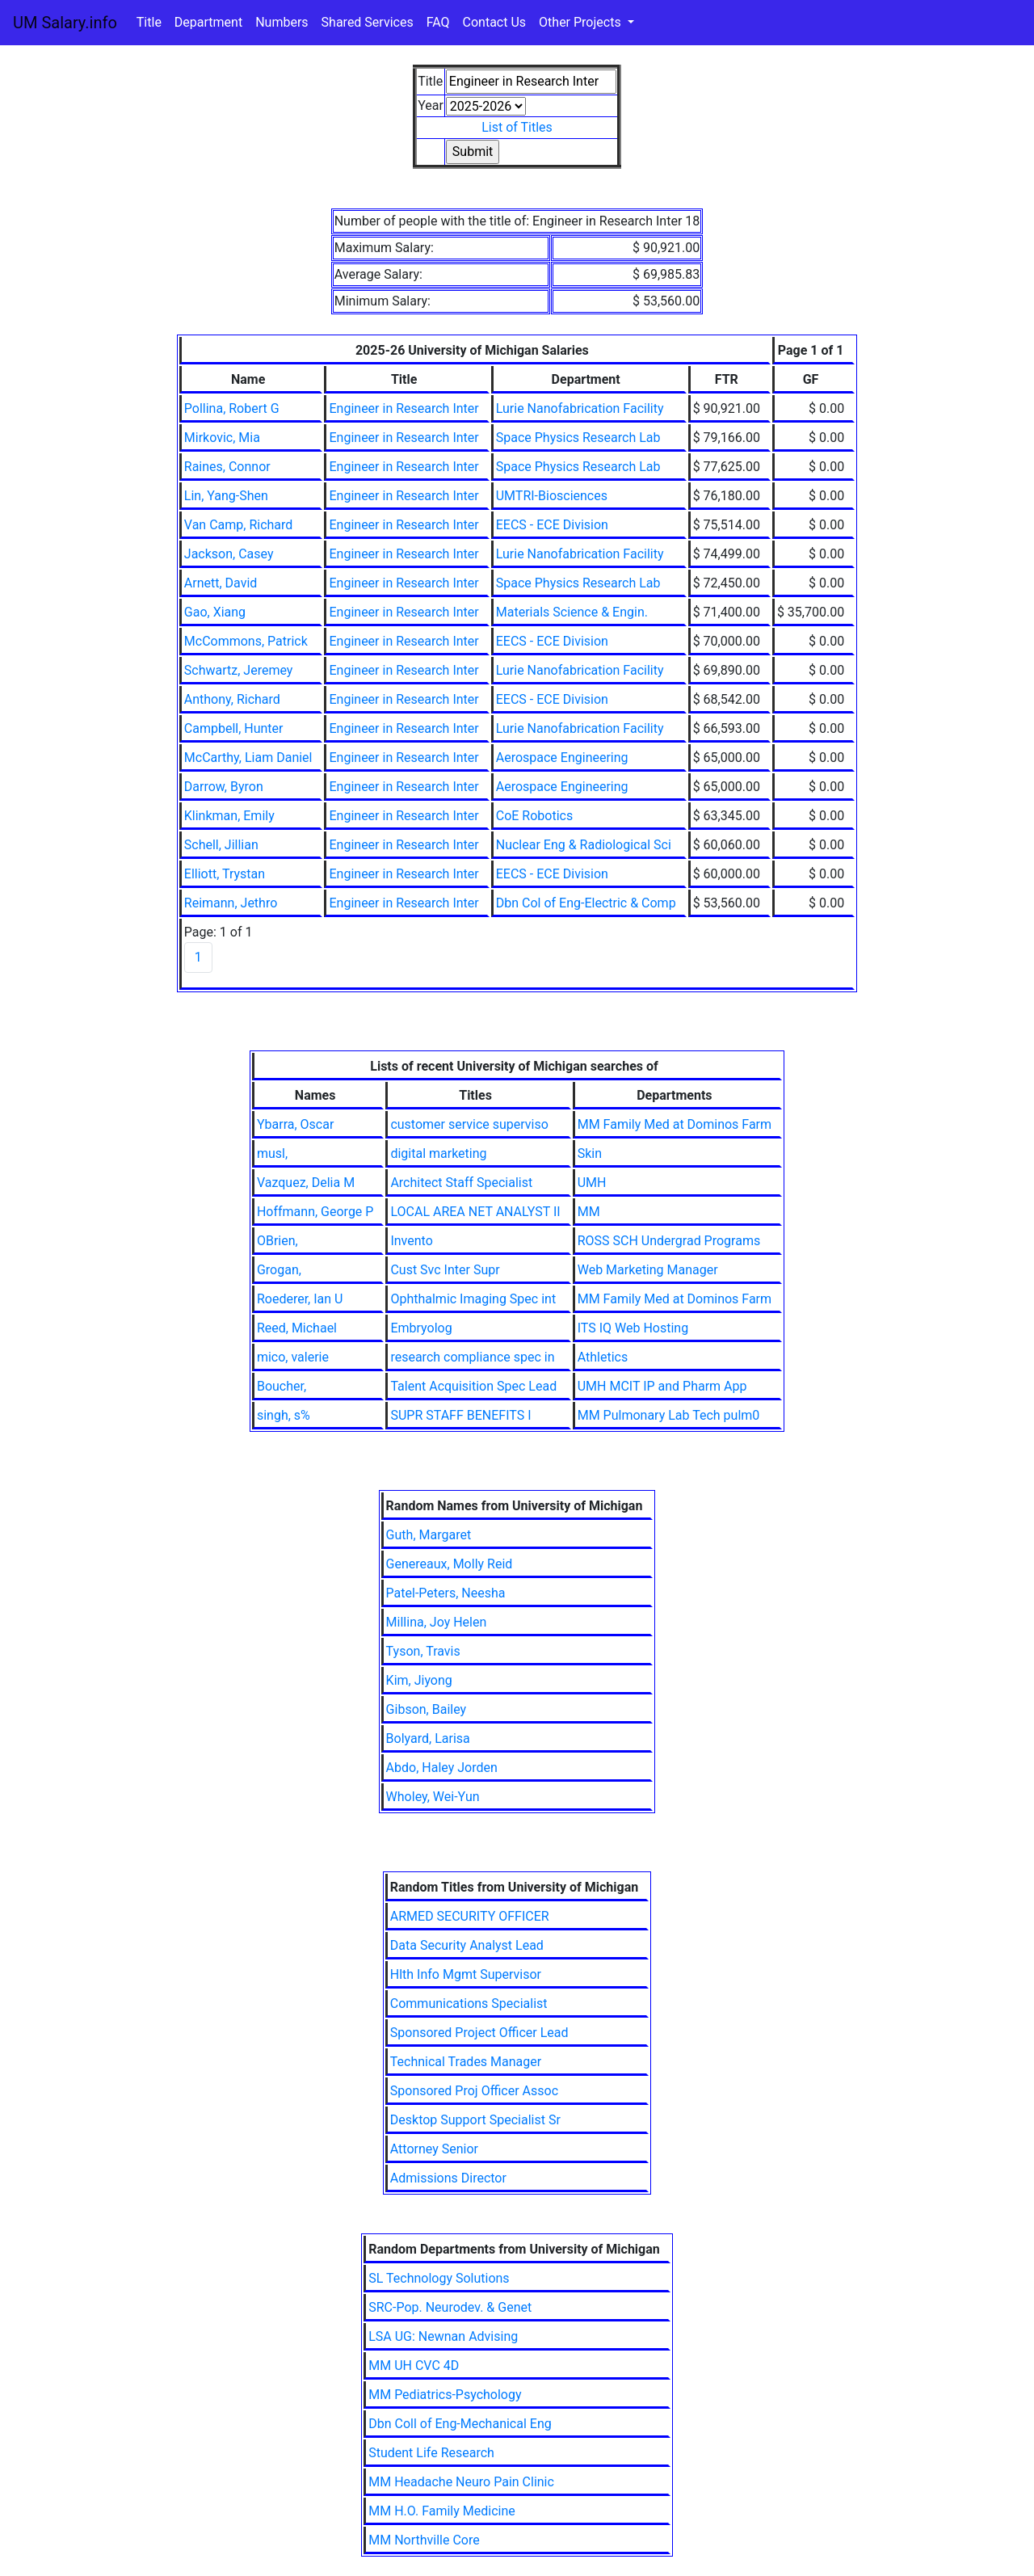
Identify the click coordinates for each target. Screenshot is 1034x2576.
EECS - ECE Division (552, 524)
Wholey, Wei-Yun (433, 1796)
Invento (411, 1240)
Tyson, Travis (423, 1651)
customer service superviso (469, 1124)
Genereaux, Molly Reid (449, 1564)
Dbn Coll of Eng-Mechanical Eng (460, 2423)
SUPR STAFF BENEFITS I (460, 1415)
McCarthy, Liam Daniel (248, 757)
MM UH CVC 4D (413, 2365)
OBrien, (277, 1240)
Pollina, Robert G (232, 408)
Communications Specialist (469, 2003)
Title (149, 22)
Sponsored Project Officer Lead (479, 2032)
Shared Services (368, 22)
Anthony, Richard (232, 699)
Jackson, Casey (229, 554)
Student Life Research (431, 2452)
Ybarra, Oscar (295, 1124)
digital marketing (438, 1153)
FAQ (438, 22)
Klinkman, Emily (229, 815)
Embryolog (421, 1328)
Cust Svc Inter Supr (444, 1269)
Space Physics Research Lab (578, 437)
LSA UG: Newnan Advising (443, 2336)
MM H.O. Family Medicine (441, 2511)
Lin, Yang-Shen (226, 495)
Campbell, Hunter (234, 728)
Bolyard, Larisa (428, 1738)
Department (208, 22)
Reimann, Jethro (231, 903)
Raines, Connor (227, 466)
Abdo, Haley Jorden (442, 1767)
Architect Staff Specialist (461, 1182)
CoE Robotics (534, 815)
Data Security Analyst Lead (467, 1945)
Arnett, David (221, 583)
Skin (590, 1153)
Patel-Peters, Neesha (446, 1593)
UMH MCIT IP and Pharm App (662, 1386)
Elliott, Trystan (224, 874)
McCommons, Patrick (246, 641)
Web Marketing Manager (648, 1269)
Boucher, (281, 1386)
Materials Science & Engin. (572, 612)
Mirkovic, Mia (222, 437)
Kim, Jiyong (419, 1680)
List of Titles (517, 127)
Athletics (603, 1357)
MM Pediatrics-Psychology (444, 2394)
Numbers (281, 22)
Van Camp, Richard (238, 524)
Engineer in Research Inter (403, 408)
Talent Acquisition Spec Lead (473, 1386)
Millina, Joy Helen (436, 1622)
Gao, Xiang (215, 612)
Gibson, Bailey (426, 1709)
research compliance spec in (472, 1357)
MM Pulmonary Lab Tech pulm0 (669, 1415)
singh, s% (283, 1415)
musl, (272, 1153)
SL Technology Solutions (438, 2278)
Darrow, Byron (223, 786)
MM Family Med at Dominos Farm (674, 1124)
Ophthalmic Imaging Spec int (473, 1299)
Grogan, (279, 1269)
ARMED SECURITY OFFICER (469, 1916)
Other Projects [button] (581, 22)
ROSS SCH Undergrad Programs (669, 1240)
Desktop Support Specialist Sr (475, 2120)
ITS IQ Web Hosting (633, 1328)
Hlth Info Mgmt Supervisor (465, 1974)
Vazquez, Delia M (306, 1182)
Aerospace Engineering (562, 757)
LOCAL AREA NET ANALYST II (475, 1211)
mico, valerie (293, 1357)
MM (589, 1211)
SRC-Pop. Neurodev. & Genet (450, 2307)
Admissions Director (448, 2178)
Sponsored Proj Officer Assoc (474, 2090)
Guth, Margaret (429, 1535)
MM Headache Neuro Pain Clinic (461, 2482)
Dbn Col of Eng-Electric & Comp (586, 903)
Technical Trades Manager (465, 2061)
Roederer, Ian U (300, 1299)
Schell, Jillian (221, 844)
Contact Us (495, 22)
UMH (592, 1182)
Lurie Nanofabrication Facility (580, 408)
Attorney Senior (434, 2149)
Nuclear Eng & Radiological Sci (583, 844)
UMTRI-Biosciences (551, 495)
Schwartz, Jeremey (238, 670)
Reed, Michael (297, 1328)
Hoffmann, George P (315, 1211)
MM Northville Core (423, 2540)
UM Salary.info (65, 22)
